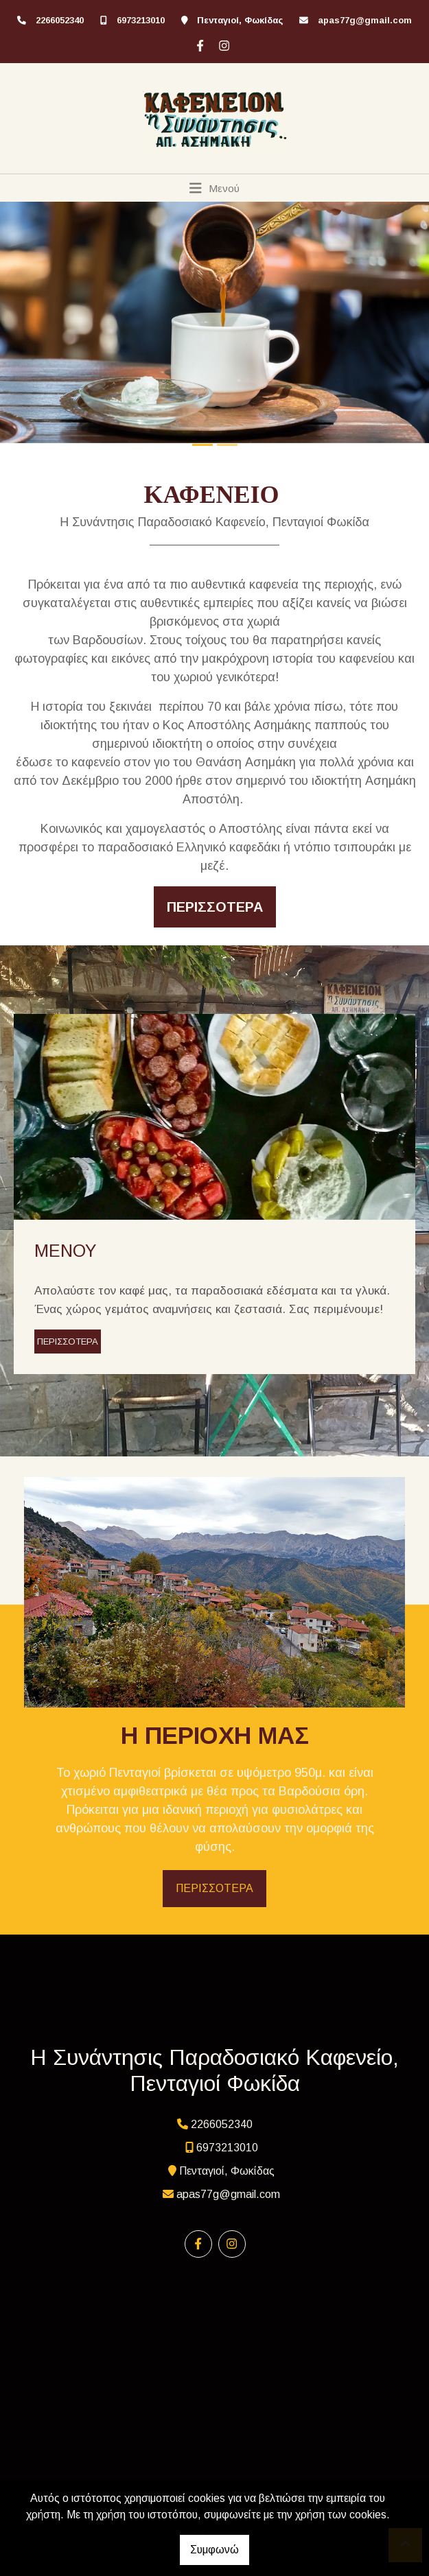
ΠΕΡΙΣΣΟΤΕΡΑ (67, 1341)
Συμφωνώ (214, 2549)
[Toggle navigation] (214, 188)
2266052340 (60, 20)
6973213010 (141, 20)
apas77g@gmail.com (365, 20)
